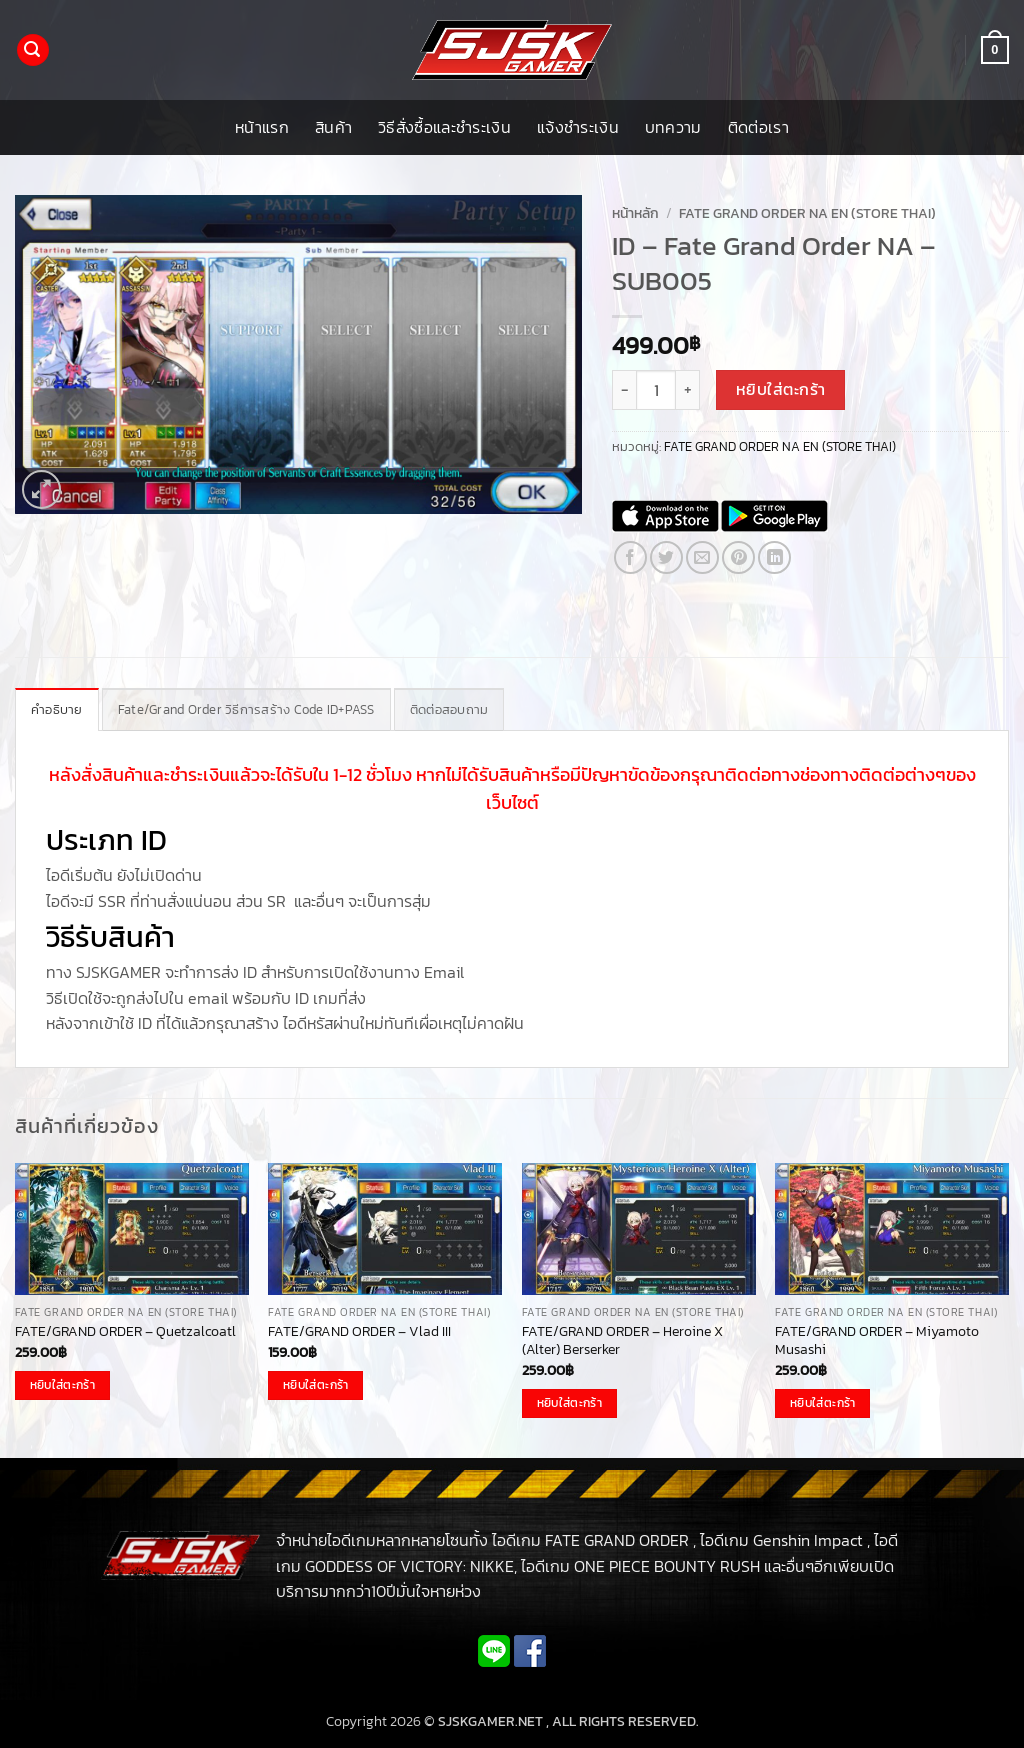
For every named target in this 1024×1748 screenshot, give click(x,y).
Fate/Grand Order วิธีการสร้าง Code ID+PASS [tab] (246, 709)
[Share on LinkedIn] (774, 557)
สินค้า (333, 127)
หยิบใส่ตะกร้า (781, 389)
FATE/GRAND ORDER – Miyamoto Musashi (877, 1340)
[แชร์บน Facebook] (630, 557)
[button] (33, 50)
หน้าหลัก (635, 213)
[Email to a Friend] (702, 557)
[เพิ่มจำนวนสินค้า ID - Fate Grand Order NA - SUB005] (688, 390)
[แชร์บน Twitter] (666, 557)
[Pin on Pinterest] (738, 557)
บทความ (673, 127)
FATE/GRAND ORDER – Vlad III (359, 1331)
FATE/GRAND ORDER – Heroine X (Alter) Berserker (622, 1340)
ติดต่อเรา (758, 127)
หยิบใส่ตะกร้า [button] (62, 1385)
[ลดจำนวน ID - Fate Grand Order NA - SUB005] (624, 390)
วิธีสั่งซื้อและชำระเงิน (444, 127)
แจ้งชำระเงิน (578, 127)
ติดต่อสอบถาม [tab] (449, 709)
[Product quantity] (656, 390)
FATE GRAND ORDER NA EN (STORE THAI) (807, 213)
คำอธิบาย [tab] (57, 709)
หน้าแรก (262, 127)
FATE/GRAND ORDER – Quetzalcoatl (125, 1331)
